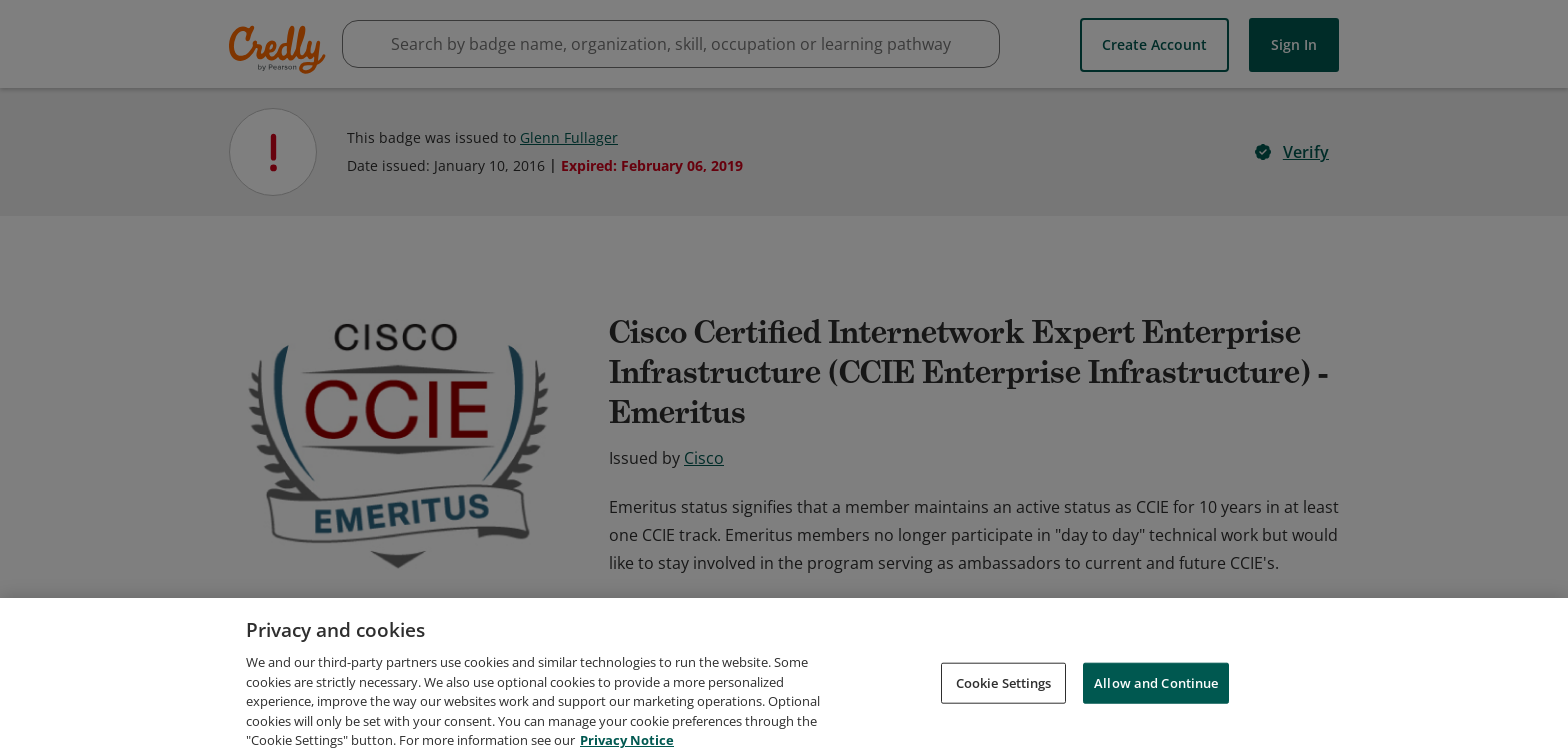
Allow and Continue (1156, 708)
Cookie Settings (1004, 708)
